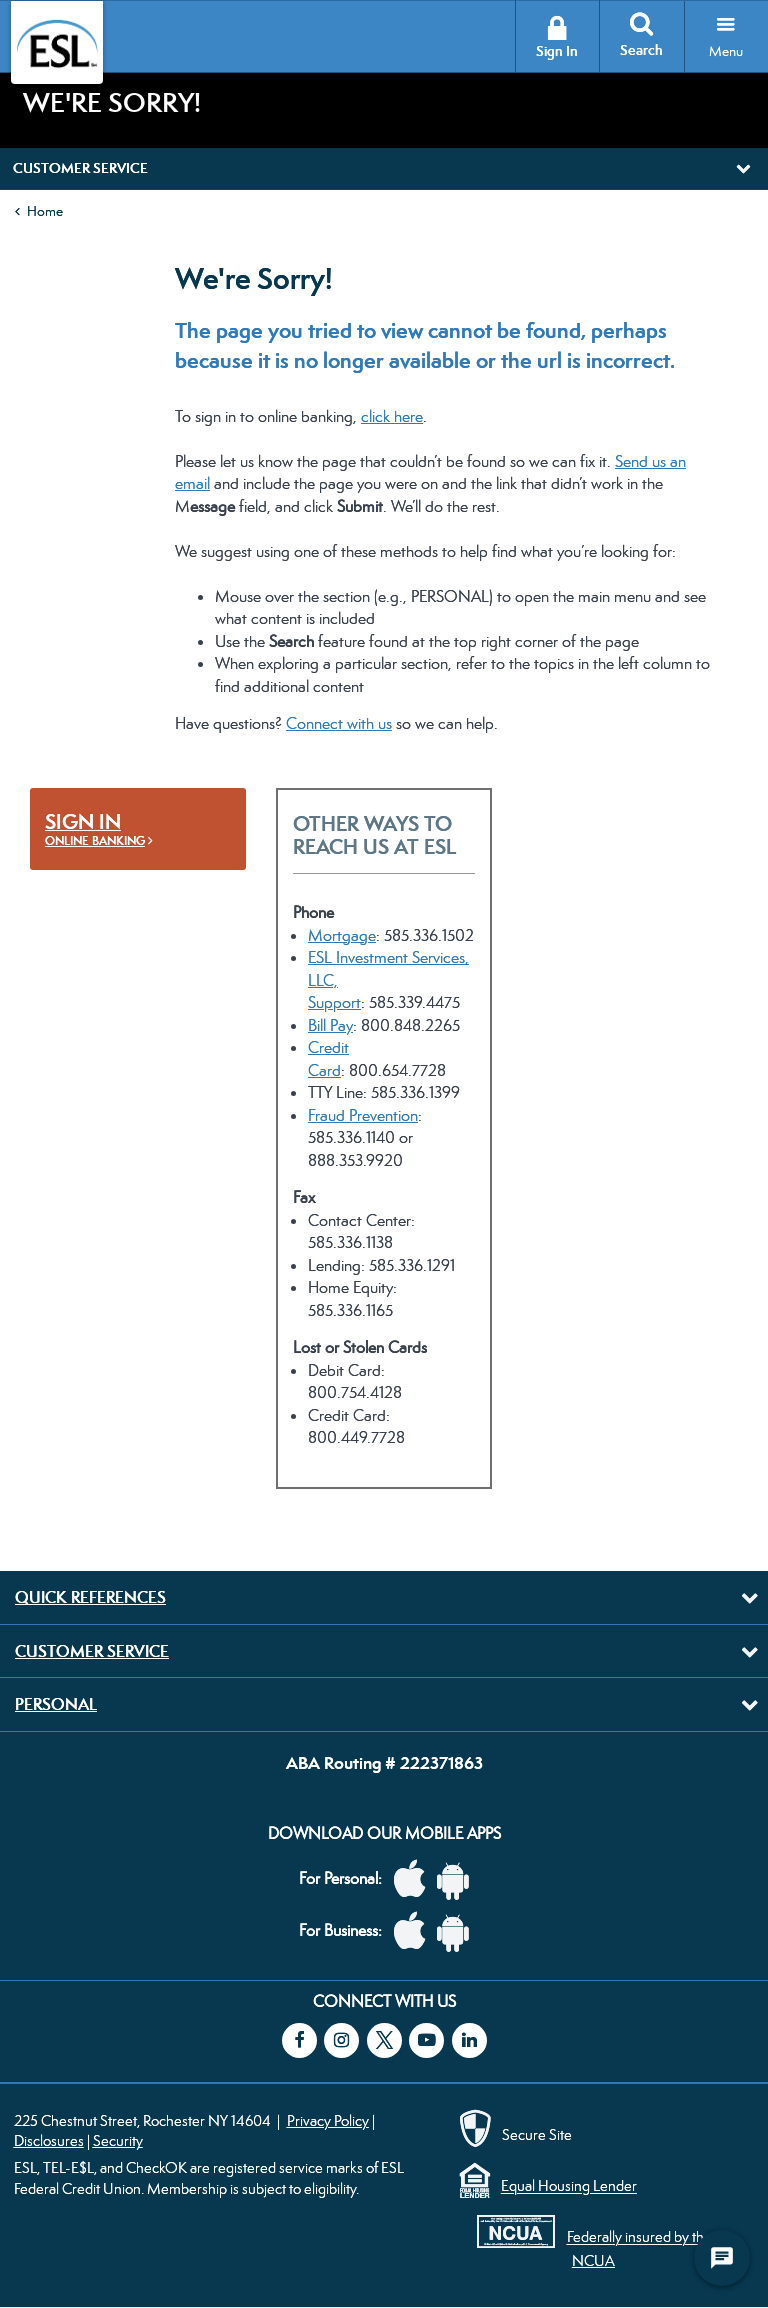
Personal (56, 1704)
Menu (726, 51)
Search (641, 50)
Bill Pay (330, 1025)
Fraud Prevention (363, 1115)
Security (118, 2140)
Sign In (557, 51)
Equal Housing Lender (569, 2186)
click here (392, 416)
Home (45, 211)
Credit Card (328, 1059)
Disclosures (49, 2140)
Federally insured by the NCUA (639, 2249)
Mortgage (342, 935)
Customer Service (92, 1651)
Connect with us (339, 723)
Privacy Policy (328, 2120)
